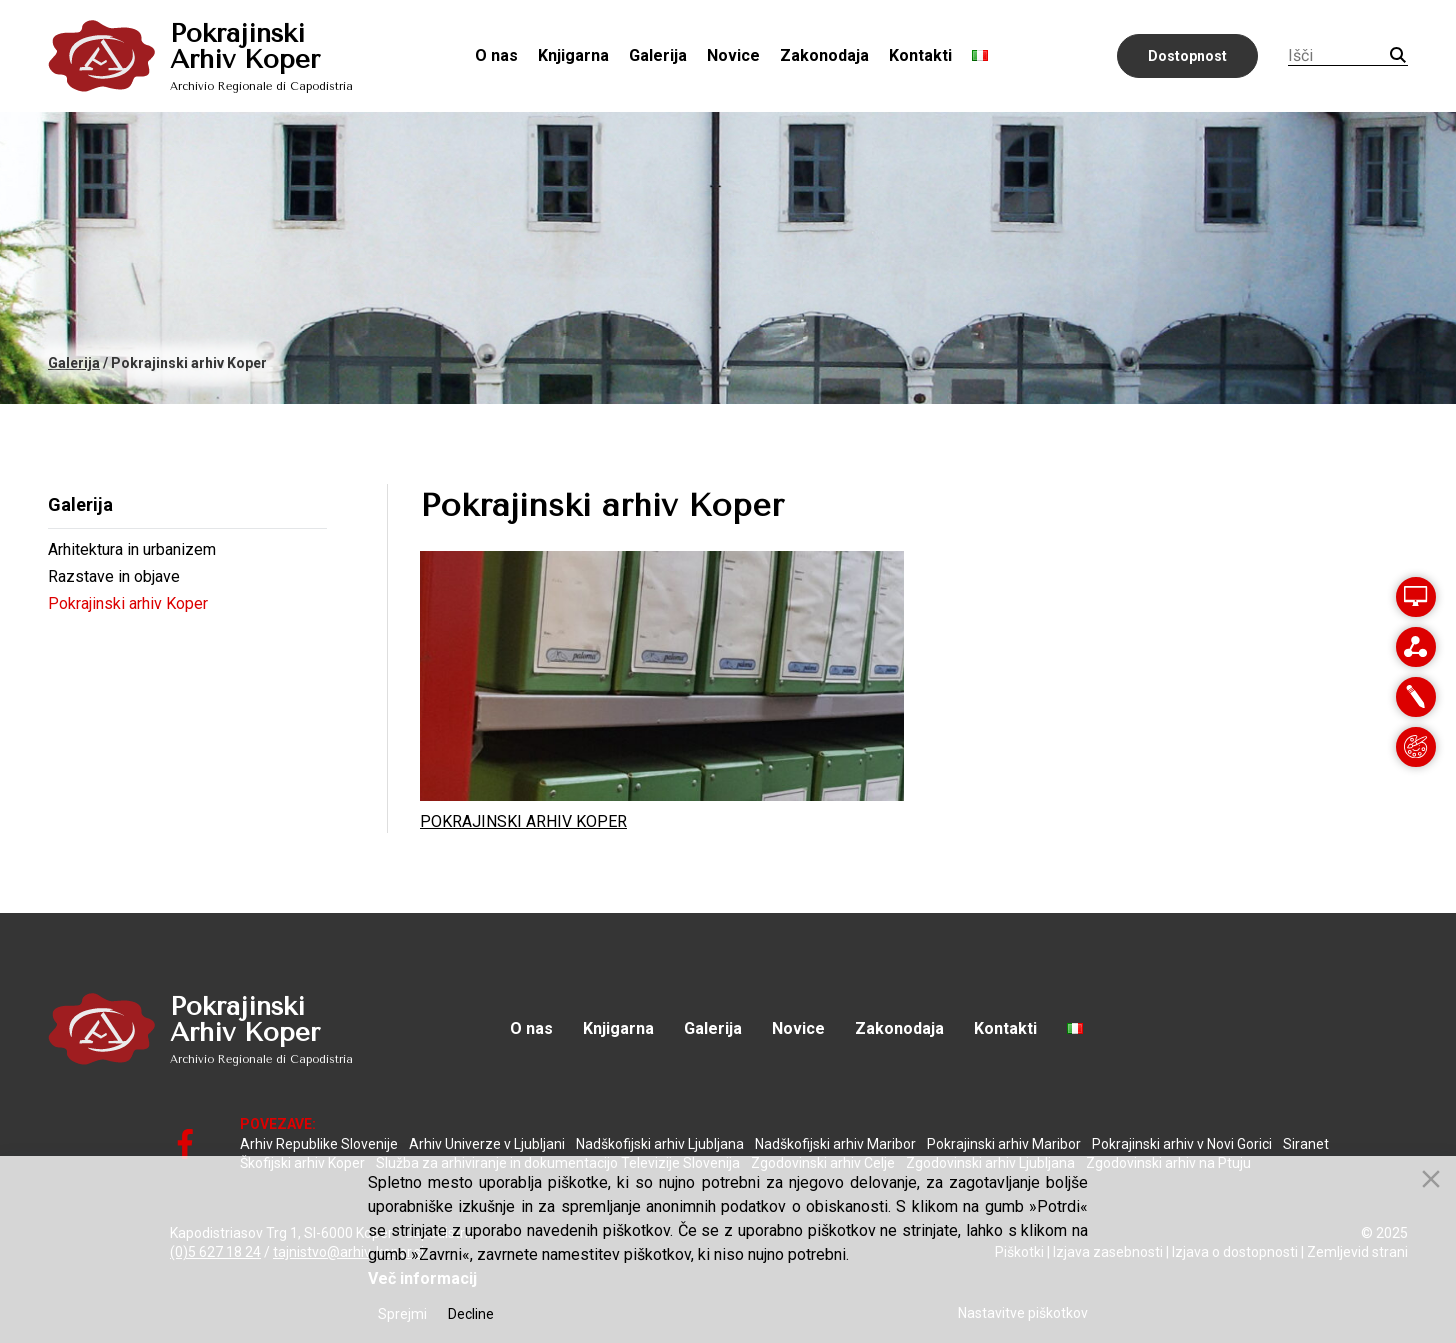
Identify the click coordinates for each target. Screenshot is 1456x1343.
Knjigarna (573, 55)
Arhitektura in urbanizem (132, 549)
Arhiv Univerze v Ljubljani (487, 1144)
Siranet (1306, 1144)
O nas (496, 55)
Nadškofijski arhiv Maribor (835, 1144)
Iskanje (1398, 55)
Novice (733, 55)
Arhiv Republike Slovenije (319, 1144)
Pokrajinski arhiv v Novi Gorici (1182, 1144)
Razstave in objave (114, 576)
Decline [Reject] (471, 1314)
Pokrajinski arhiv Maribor (1004, 1144)
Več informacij (422, 1278)
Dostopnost (1187, 56)
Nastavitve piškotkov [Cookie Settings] (1023, 1313)
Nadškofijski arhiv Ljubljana (660, 1144)
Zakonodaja (824, 55)
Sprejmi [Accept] (402, 1314)
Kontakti (920, 55)
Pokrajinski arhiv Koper (128, 603)
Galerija (658, 55)
